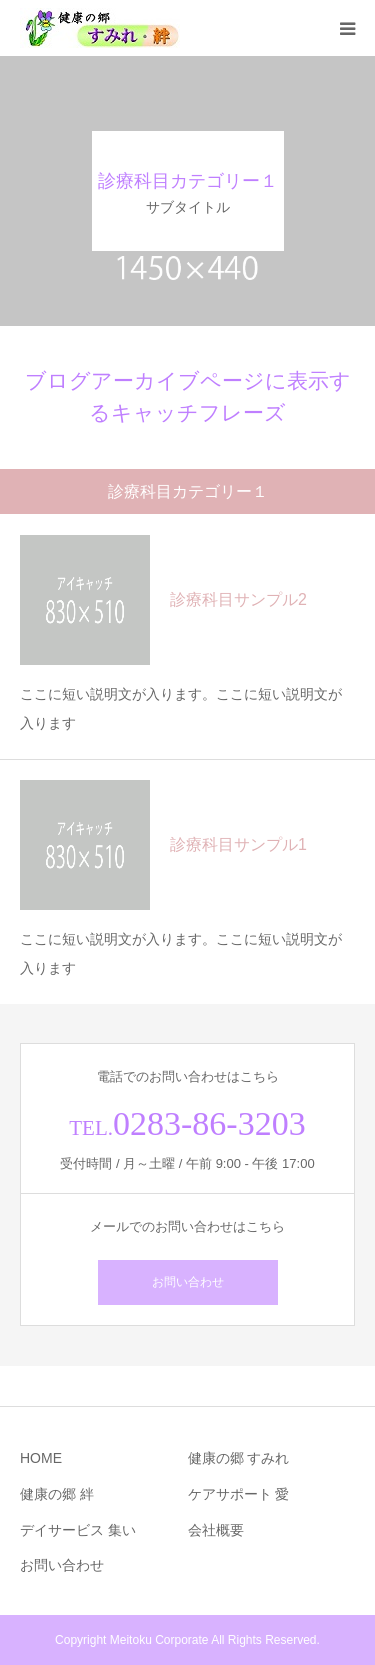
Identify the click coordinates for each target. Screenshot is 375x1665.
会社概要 (216, 1530)
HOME (41, 1458)
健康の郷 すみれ (239, 1458)
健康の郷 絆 (57, 1494)
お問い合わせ (188, 1282)
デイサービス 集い (78, 1530)
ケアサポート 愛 (239, 1494)
